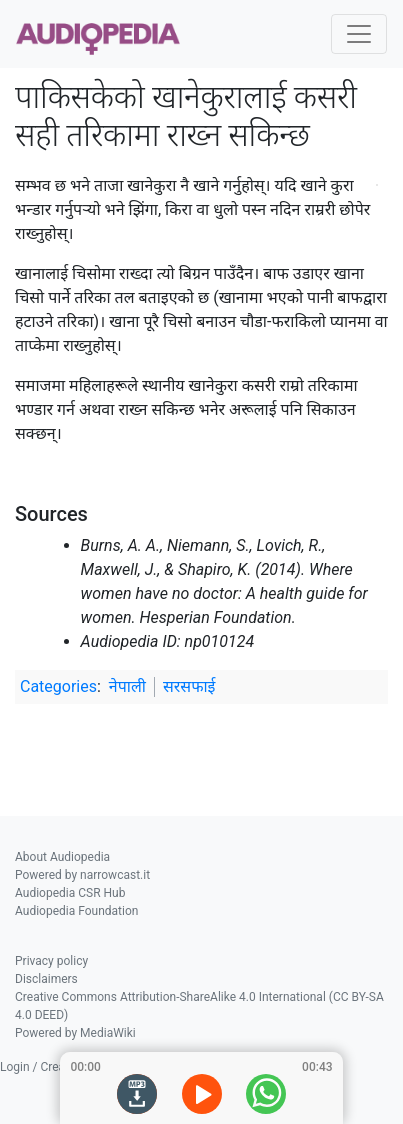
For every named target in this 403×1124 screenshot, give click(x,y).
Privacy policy (51, 961)
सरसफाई (189, 686)
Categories (58, 686)
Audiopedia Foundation (76, 911)
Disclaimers (46, 979)
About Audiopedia (62, 857)
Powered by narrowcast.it (82, 875)
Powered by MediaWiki (75, 1033)
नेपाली (127, 686)
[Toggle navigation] (359, 34)
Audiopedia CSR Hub (70, 893)
